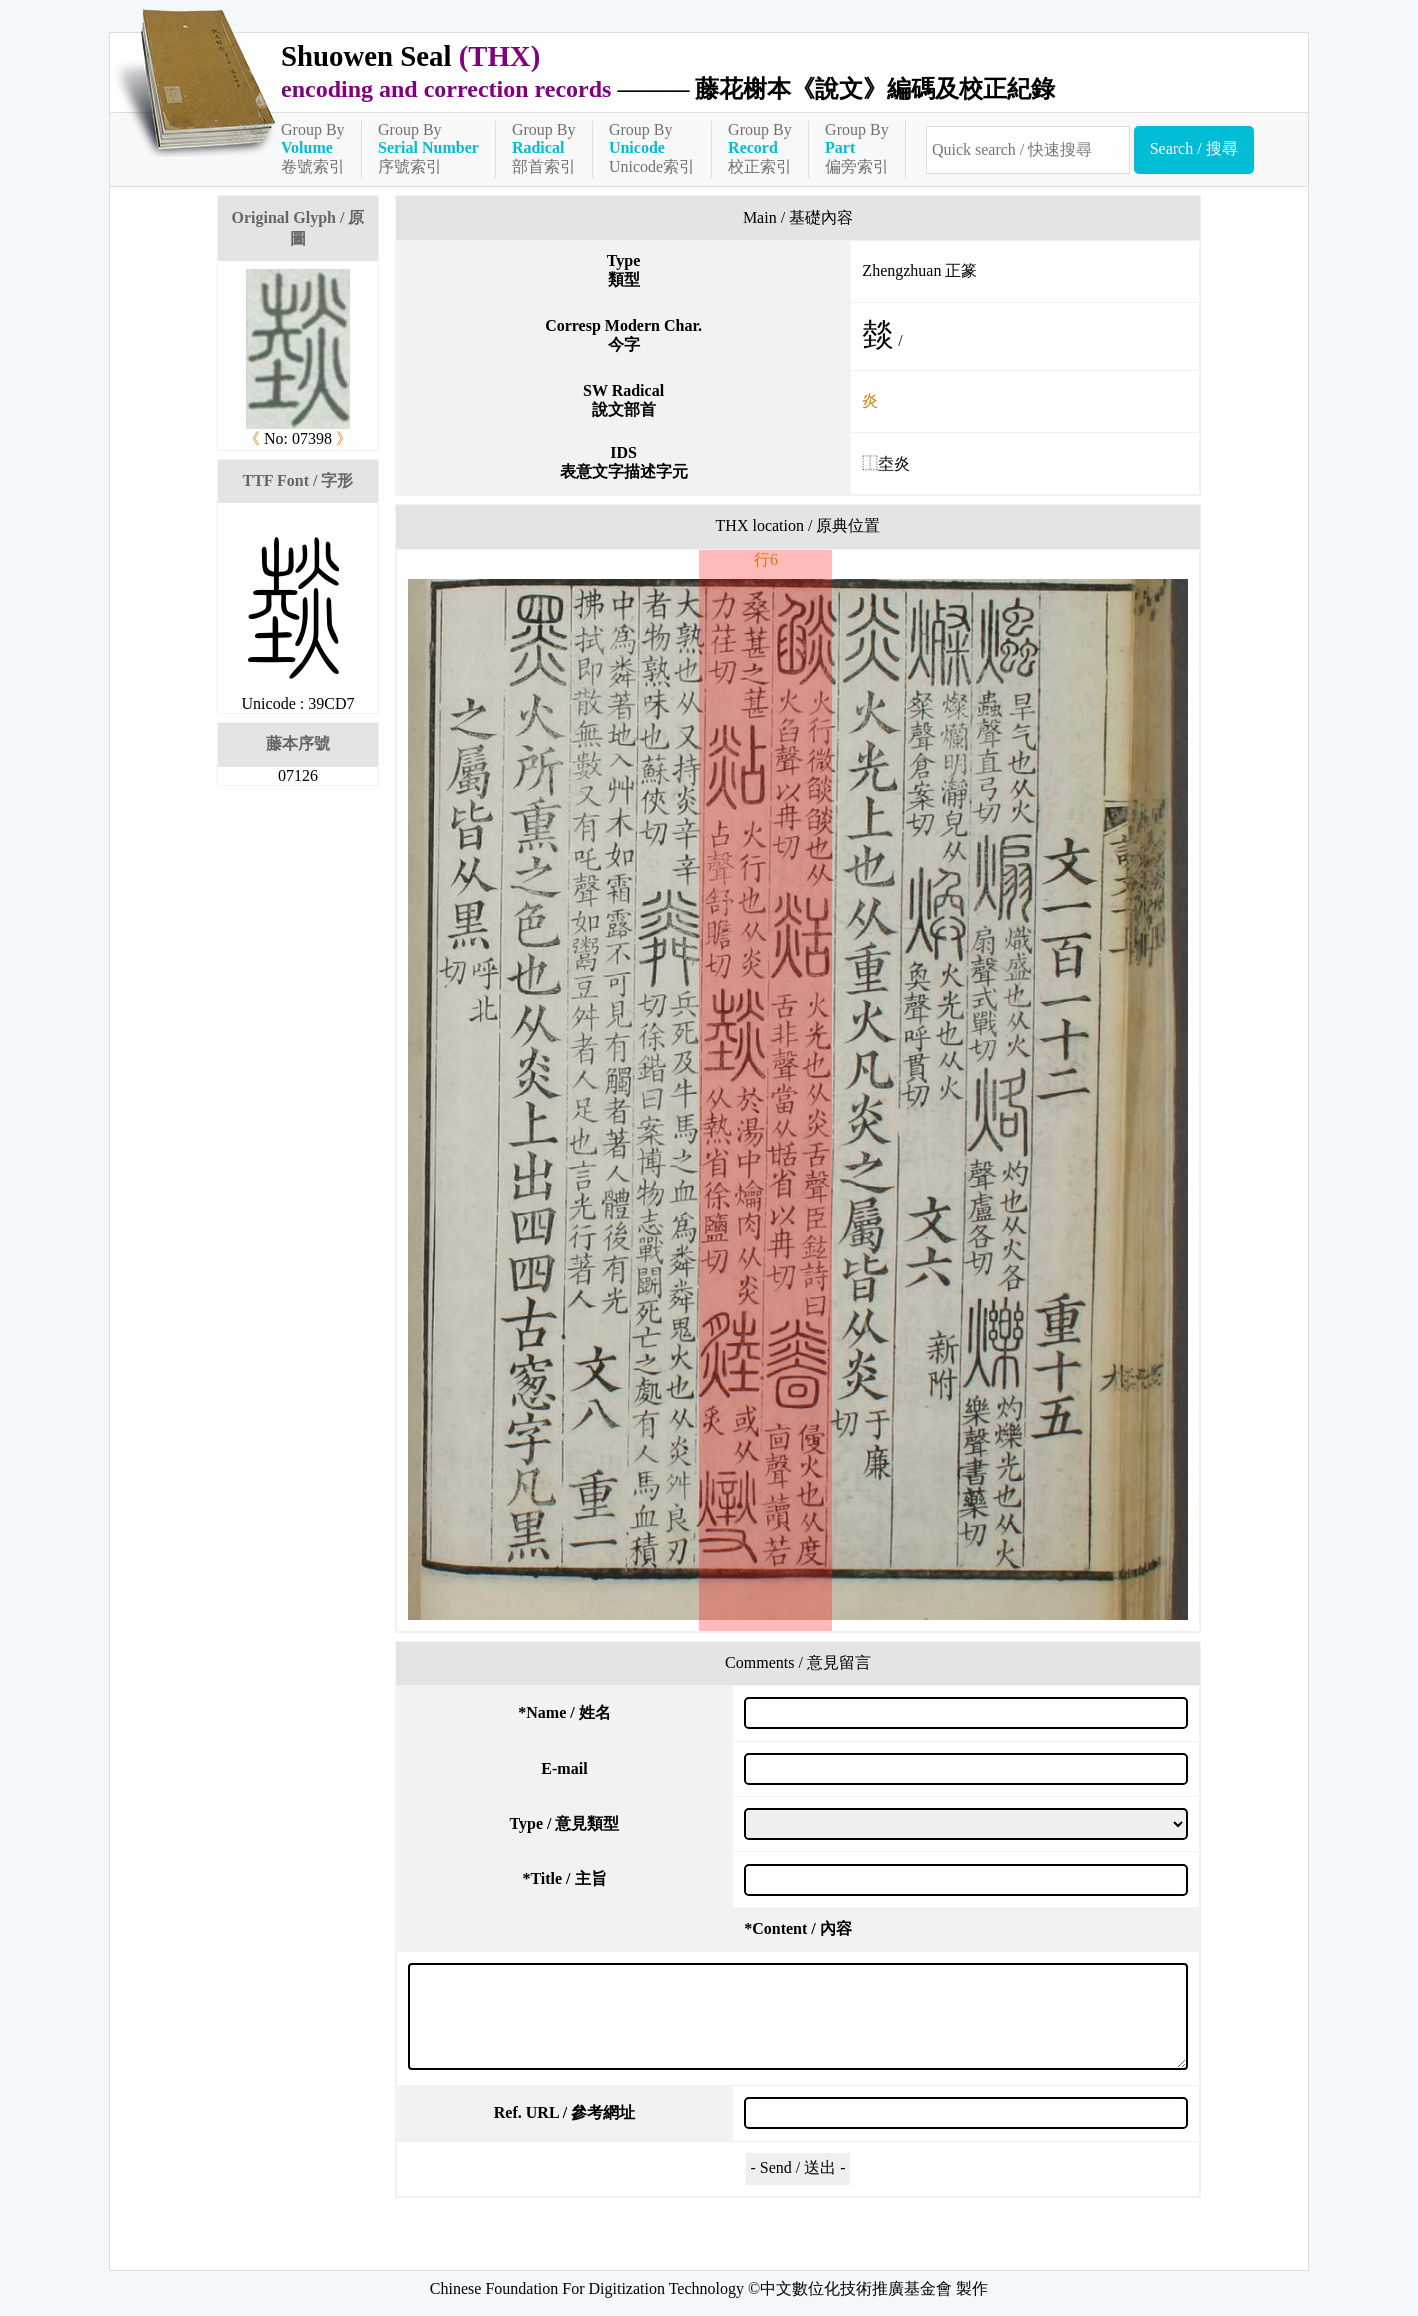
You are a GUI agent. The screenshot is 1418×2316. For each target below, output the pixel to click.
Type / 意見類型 (565, 1823)
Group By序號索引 (428, 148)
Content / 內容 (798, 1928)
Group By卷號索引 (313, 148)
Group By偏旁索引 (857, 148)
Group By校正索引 (760, 148)
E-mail (564, 1768)
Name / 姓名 (564, 1712)
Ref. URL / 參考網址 (564, 2112)
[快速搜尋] (1028, 150)
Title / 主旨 (564, 1878)
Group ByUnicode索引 (652, 148)
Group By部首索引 (544, 148)
